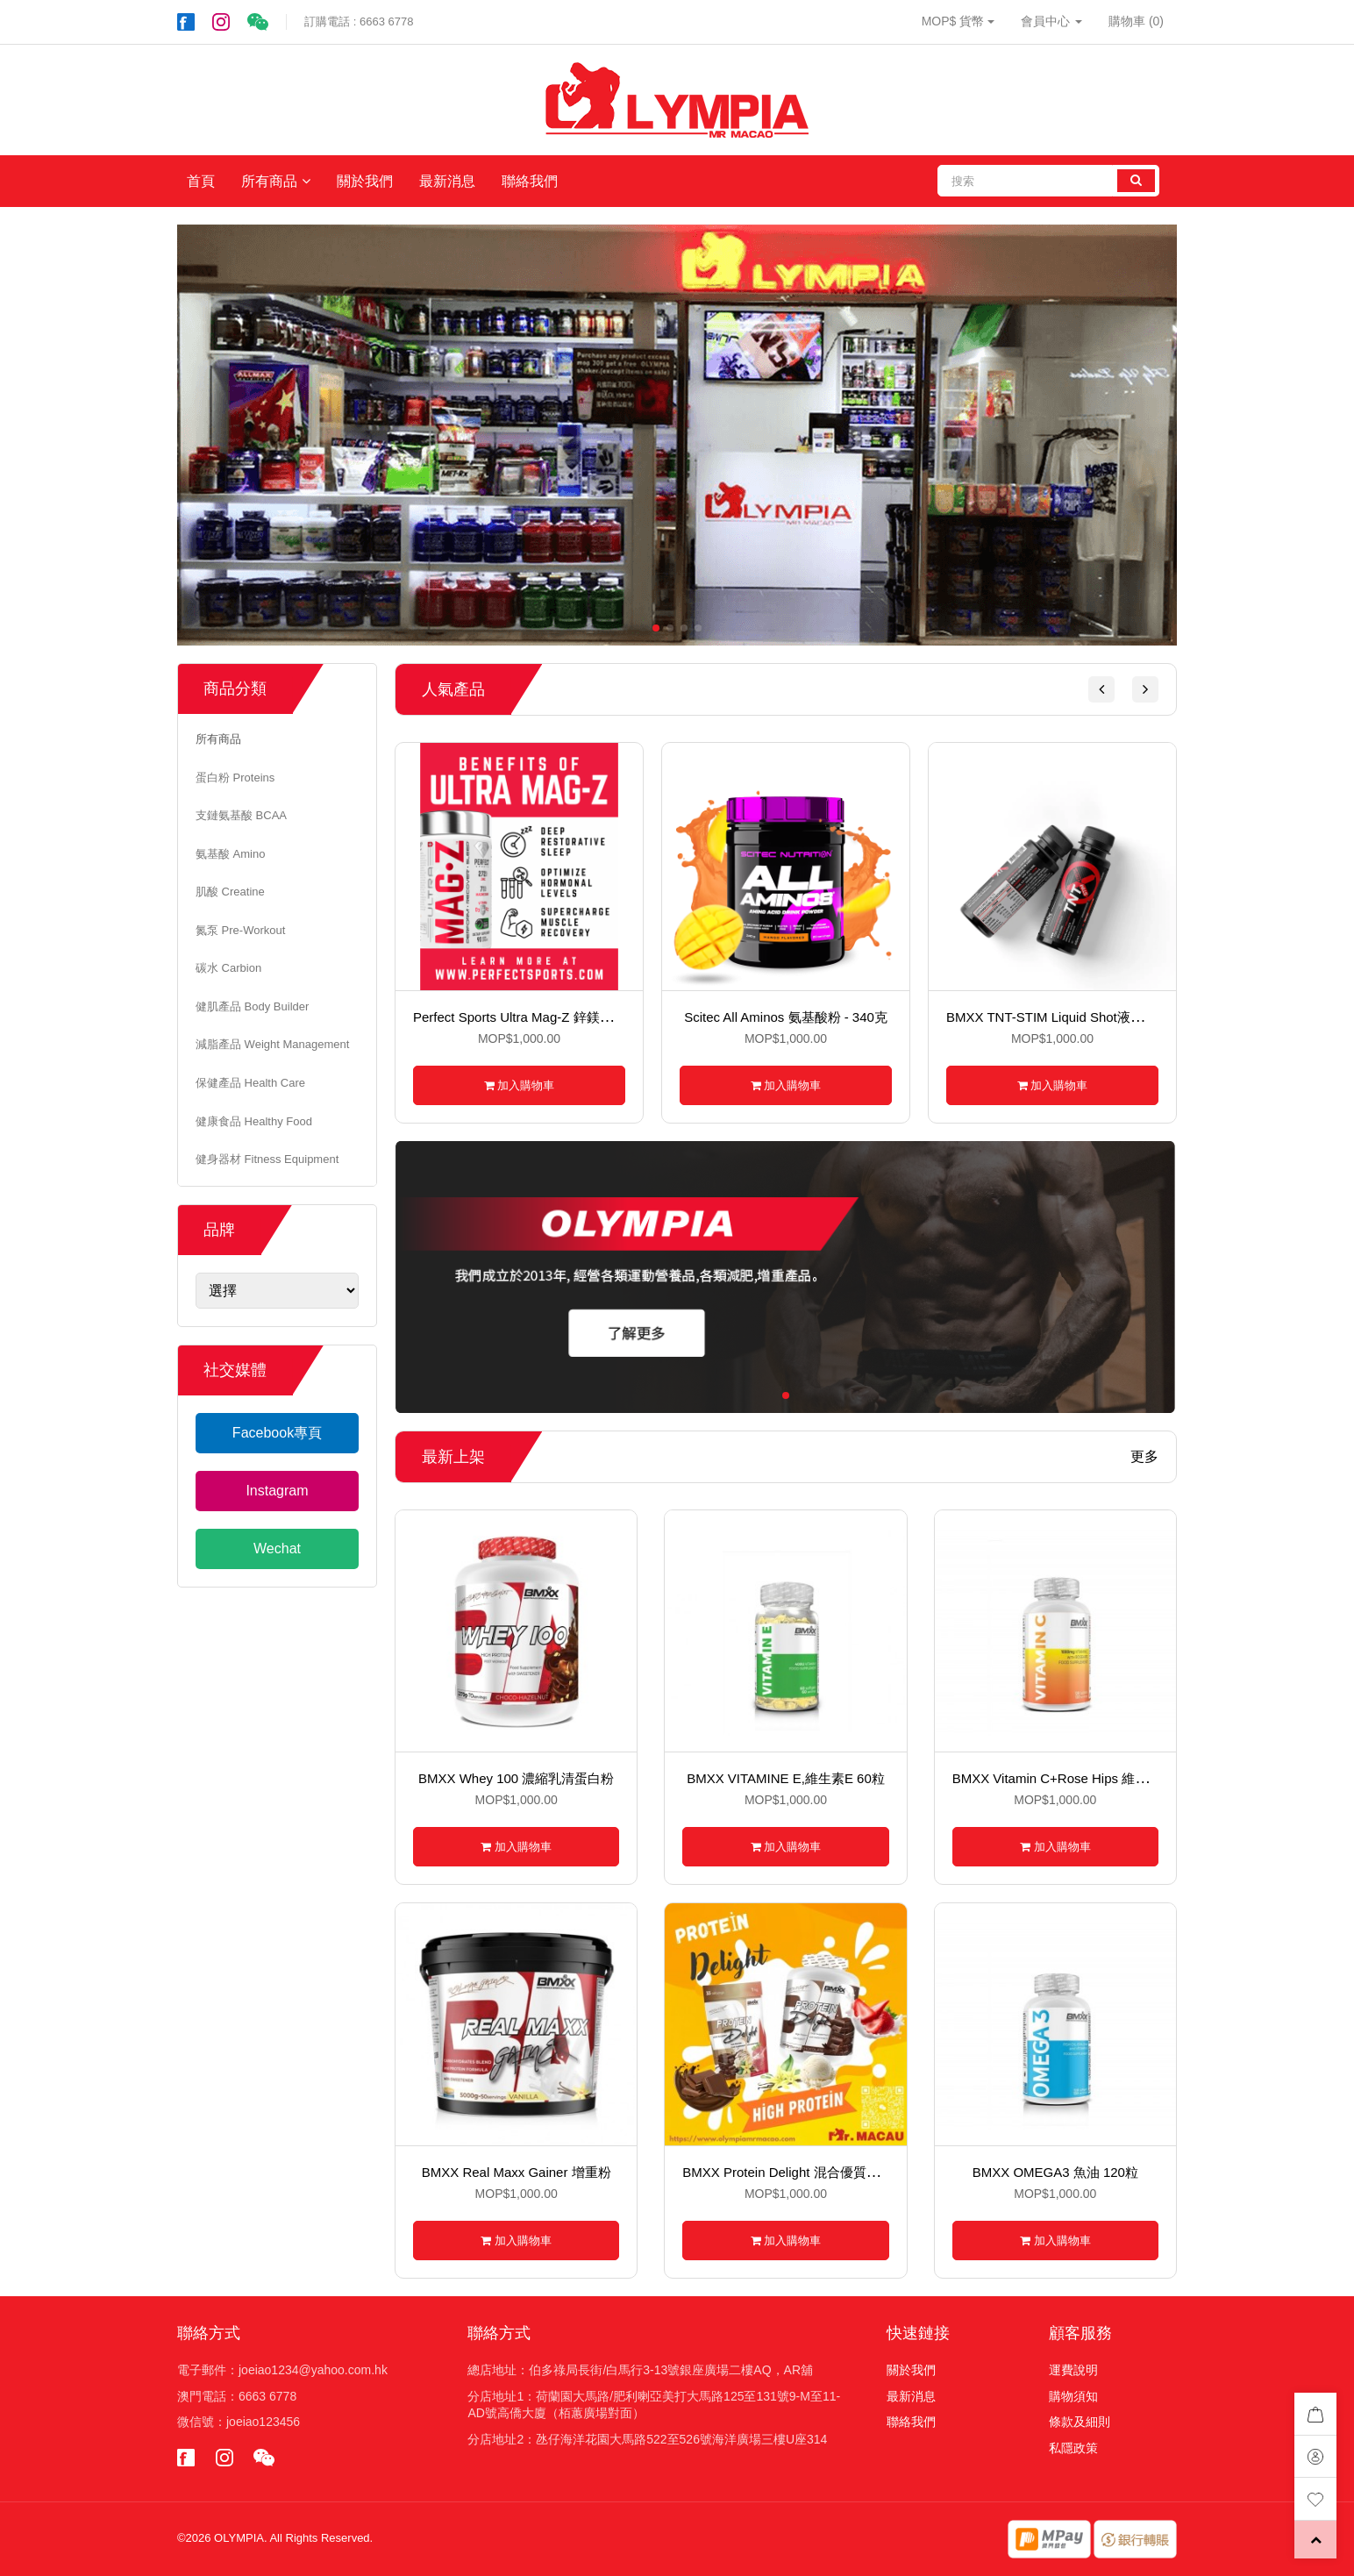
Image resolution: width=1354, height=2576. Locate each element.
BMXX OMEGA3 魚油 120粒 (1055, 2172)
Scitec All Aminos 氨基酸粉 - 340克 (785, 1017)
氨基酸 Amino (230, 853)
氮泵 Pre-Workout (240, 930)
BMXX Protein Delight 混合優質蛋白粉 (793, 2172)
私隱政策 (1073, 2448)
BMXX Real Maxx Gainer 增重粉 (516, 2172)
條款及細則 (1079, 2422)
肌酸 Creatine (230, 891)
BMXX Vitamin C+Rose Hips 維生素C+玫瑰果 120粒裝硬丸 (1124, 1778)
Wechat (277, 1548)
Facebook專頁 (277, 1432)
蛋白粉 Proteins (235, 777)
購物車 (1136, 21)
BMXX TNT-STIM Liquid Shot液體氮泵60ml (1072, 1017)
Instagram (277, 1490)
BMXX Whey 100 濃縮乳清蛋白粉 (516, 1778)
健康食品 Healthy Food (254, 1121)
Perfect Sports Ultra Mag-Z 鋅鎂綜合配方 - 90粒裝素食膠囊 (585, 1017)
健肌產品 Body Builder (252, 1006)
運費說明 (1073, 2370)
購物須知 (1073, 2396)
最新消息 (447, 181)
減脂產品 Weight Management (272, 1044)
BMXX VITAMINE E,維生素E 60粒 (786, 1778)
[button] (1101, 689)
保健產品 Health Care (250, 1082)
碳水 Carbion (228, 967)
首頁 (201, 181)
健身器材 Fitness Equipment (267, 1159)
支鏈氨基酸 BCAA (241, 815)
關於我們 (365, 181)
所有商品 (269, 181)
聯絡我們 (530, 181)
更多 (1144, 1457)
